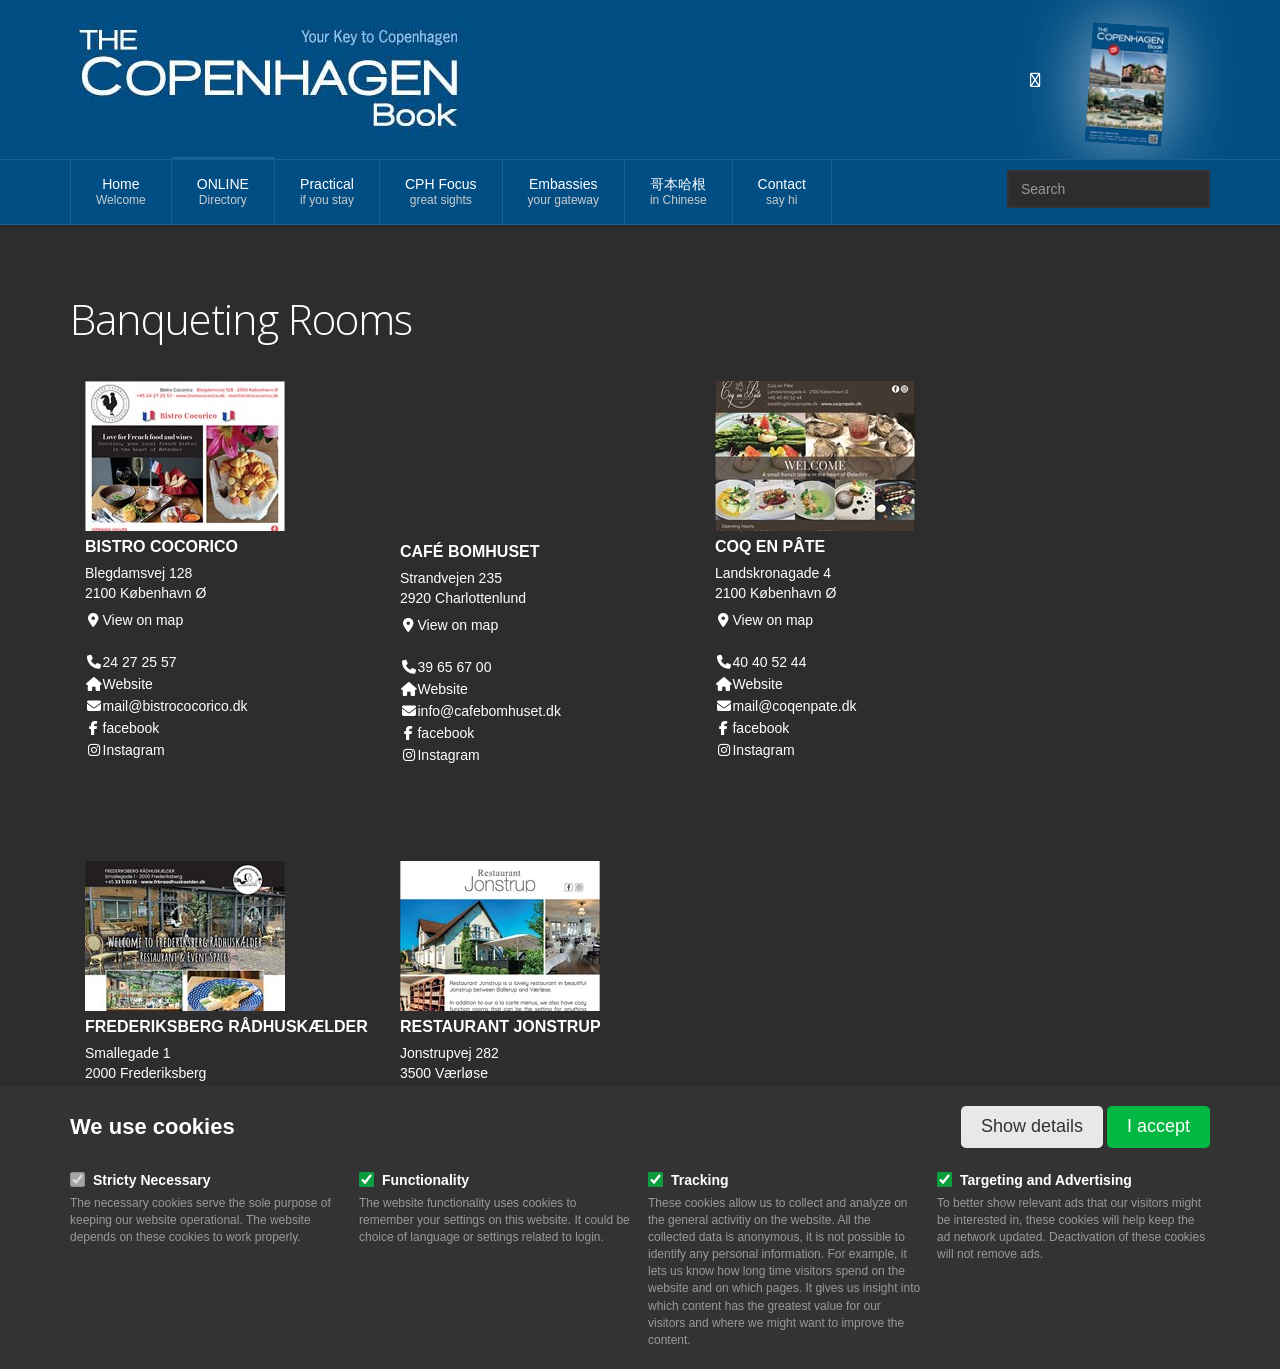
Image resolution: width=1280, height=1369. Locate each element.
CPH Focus (441, 192)
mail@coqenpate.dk (785, 706)
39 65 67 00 (454, 667)
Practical (327, 192)
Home (121, 192)
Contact (782, 192)
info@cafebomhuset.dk (480, 711)
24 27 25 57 (140, 662)
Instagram (125, 750)
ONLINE (223, 192)
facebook (122, 728)
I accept (1158, 1126)
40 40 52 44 (769, 662)
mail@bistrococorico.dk (166, 706)
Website (119, 684)
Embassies (563, 192)
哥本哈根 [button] (678, 192)
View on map (134, 620)
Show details (1032, 1126)
